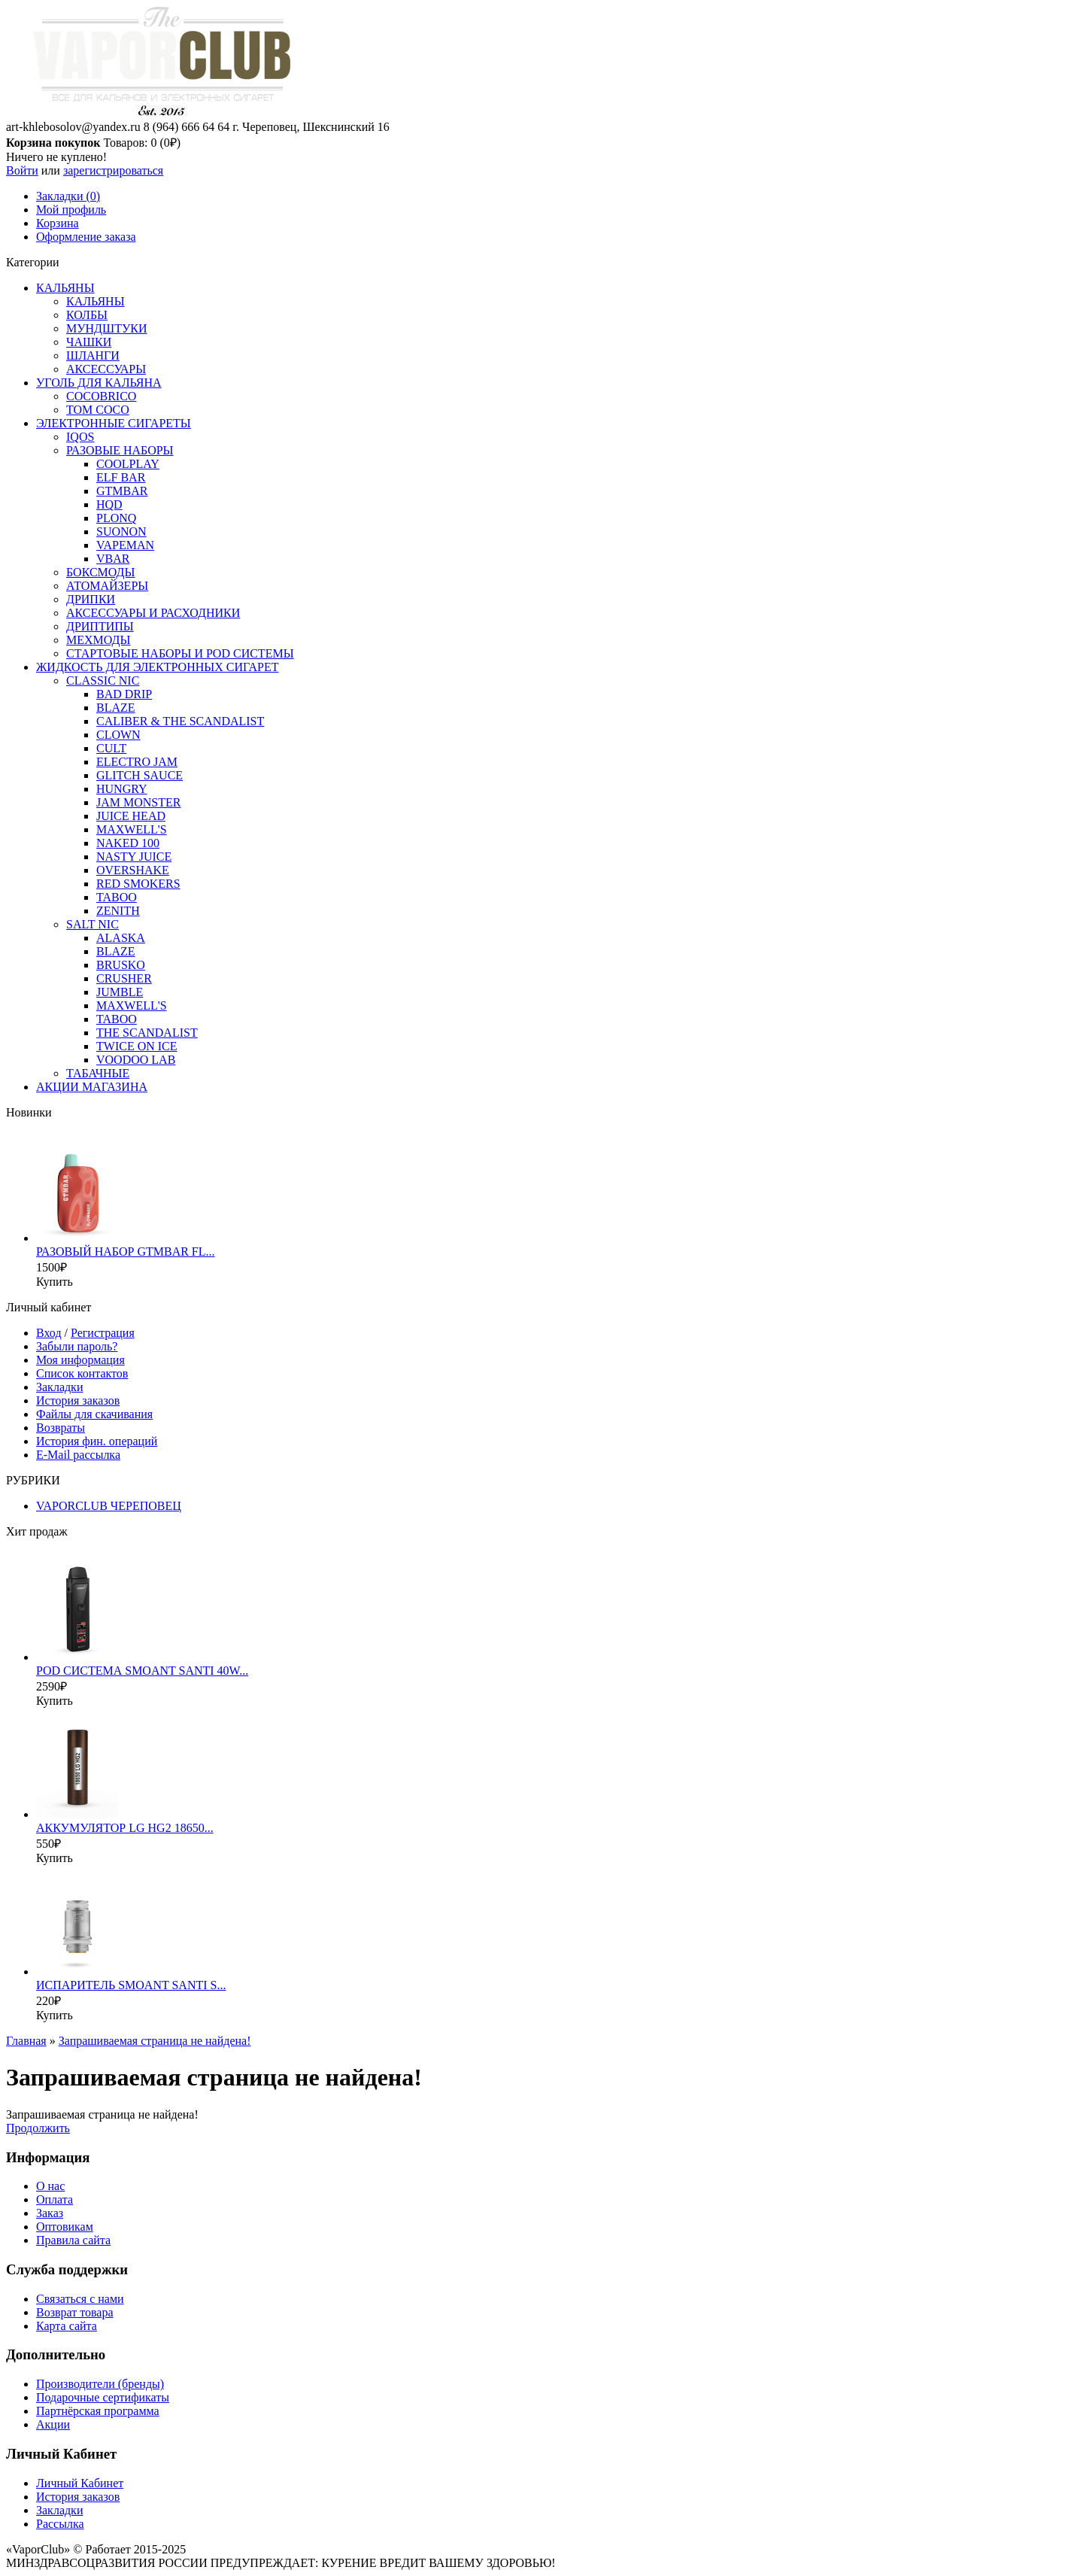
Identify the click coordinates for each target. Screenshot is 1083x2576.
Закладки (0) (68, 196)
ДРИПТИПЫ (100, 626)
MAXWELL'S (131, 829)
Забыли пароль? (76, 1346)
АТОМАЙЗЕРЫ (107, 585)
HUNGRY (121, 788)
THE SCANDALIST (147, 1032)
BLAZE (115, 707)
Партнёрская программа (97, 2410)
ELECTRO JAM (136, 761)
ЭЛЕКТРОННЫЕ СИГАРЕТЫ (113, 423)
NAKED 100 (127, 843)
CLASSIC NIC (102, 680)
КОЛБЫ (87, 314)
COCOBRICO (101, 396)
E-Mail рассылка (78, 1454)
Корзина (57, 223)
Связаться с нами (80, 2298)
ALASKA (120, 937)
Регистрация (103, 1332)
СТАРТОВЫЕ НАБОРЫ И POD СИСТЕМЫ (180, 653)
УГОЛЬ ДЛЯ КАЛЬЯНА (99, 382)
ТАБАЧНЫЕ (97, 1073)
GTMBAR (121, 491)
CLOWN (118, 734)
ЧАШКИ (88, 342)
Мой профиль (71, 209)
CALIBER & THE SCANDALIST (180, 721)
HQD (109, 504)
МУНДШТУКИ (106, 328)
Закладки (59, 1387)
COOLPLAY (127, 463)
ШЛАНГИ (93, 355)
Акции (53, 2424)
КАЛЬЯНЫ (65, 287)
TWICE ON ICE (136, 1046)
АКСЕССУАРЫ (106, 369)
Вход (49, 1332)
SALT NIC (92, 924)
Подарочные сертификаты (102, 2397)
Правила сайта (73, 2240)
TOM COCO (97, 409)
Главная (26, 2040)
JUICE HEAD (130, 816)
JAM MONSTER (138, 802)
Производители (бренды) (100, 2383)
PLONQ (116, 518)
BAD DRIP (124, 694)
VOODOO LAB (135, 1059)
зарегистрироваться (113, 170)
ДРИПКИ (90, 599)
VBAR (112, 558)
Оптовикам (64, 2226)
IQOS (80, 436)
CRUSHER (124, 978)
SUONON (121, 531)
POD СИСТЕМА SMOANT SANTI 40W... (142, 1670)
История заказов (78, 1400)
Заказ (49, 2213)
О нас (50, 2186)
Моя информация (80, 1359)
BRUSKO (120, 964)
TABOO (116, 897)
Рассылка (60, 2523)
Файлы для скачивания (94, 1414)
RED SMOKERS (138, 883)
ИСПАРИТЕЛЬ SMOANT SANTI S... (131, 1985)
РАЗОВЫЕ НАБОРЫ (120, 450)
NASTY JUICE (133, 856)
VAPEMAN (125, 545)
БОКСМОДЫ (100, 572)
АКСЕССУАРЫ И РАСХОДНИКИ (153, 612)
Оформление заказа (86, 236)
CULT (111, 748)
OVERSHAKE (132, 870)
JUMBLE (119, 992)
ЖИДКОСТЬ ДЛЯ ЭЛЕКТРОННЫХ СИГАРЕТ (157, 667)
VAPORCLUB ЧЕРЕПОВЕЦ (108, 1505)
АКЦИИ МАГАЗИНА (91, 1086)
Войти (22, 170)
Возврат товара (75, 2312)
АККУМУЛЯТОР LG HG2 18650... (125, 1827)
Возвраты (60, 1427)
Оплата (54, 2199)
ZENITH (118, 910)
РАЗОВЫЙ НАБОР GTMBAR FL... (125, 1251)
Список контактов (82, 1373)
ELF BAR (120, 477)
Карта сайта (66, 2325)
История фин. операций (96, 1441)
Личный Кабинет (79, 2483)
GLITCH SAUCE (139, 775)
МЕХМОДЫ (98, 639)
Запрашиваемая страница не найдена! (155, 2040)
